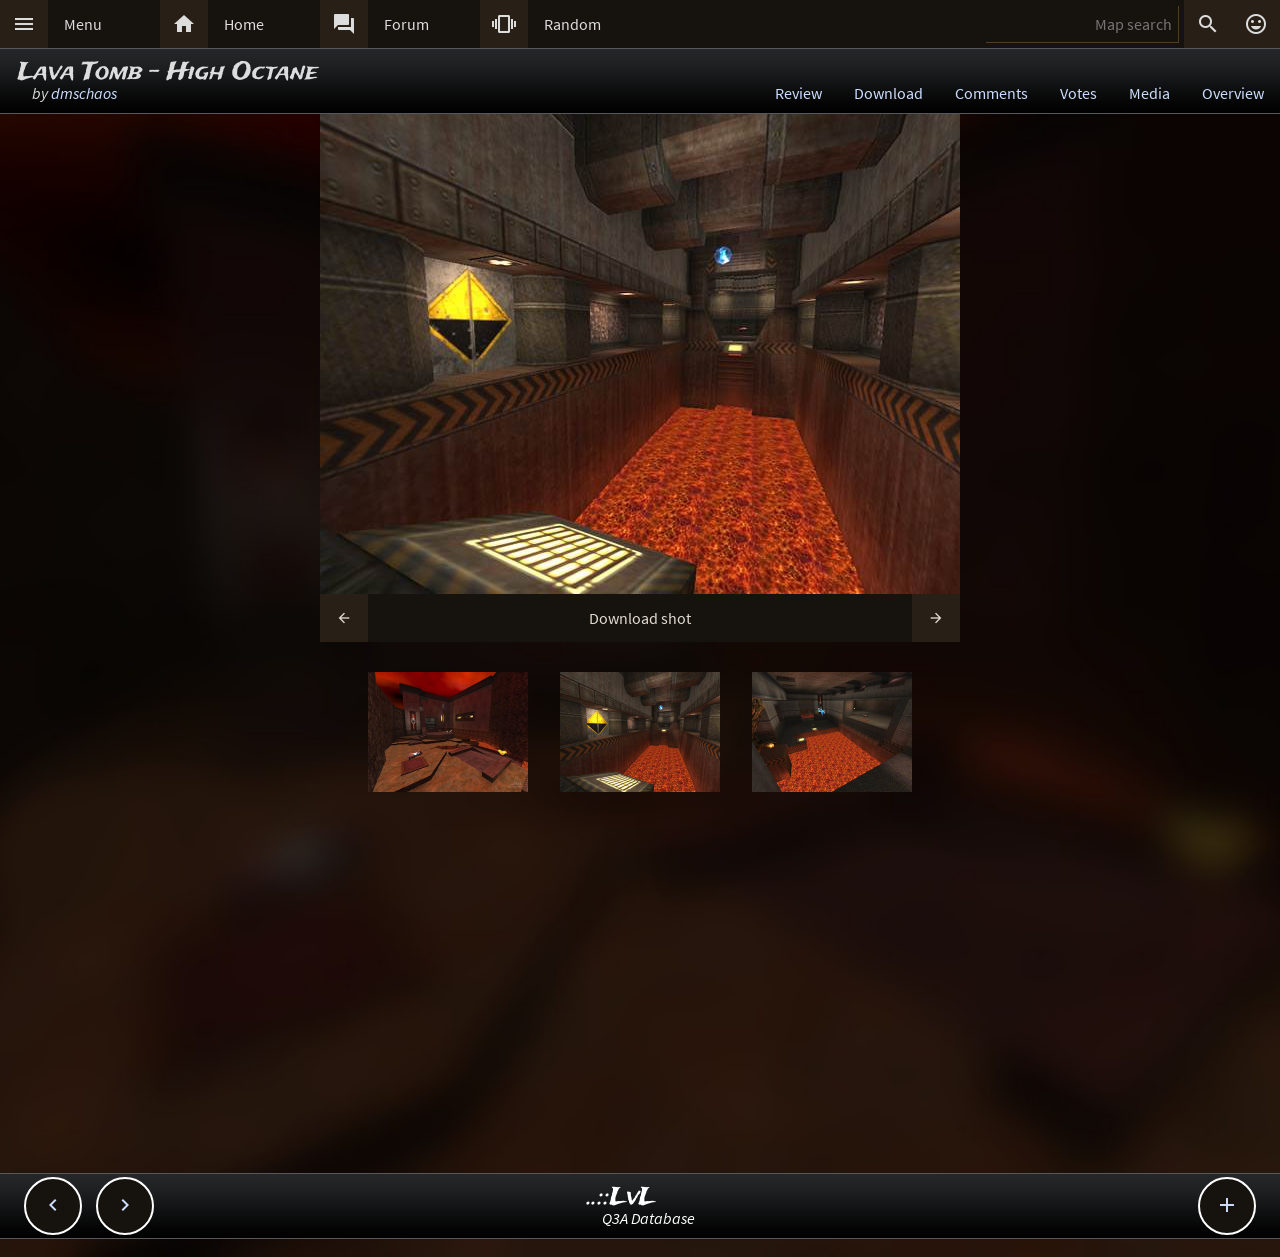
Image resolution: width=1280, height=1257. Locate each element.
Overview (1233, 93)
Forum (406, 24)
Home (244, 24)
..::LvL (621, 1197)
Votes (1078, 93)
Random (572, 24)
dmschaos (84, 93)
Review (798, 93)
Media (1149, 93)
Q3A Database (648, 1218)
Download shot (640, 618)
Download (888, 93)
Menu (83, 24)
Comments (991, 93)
